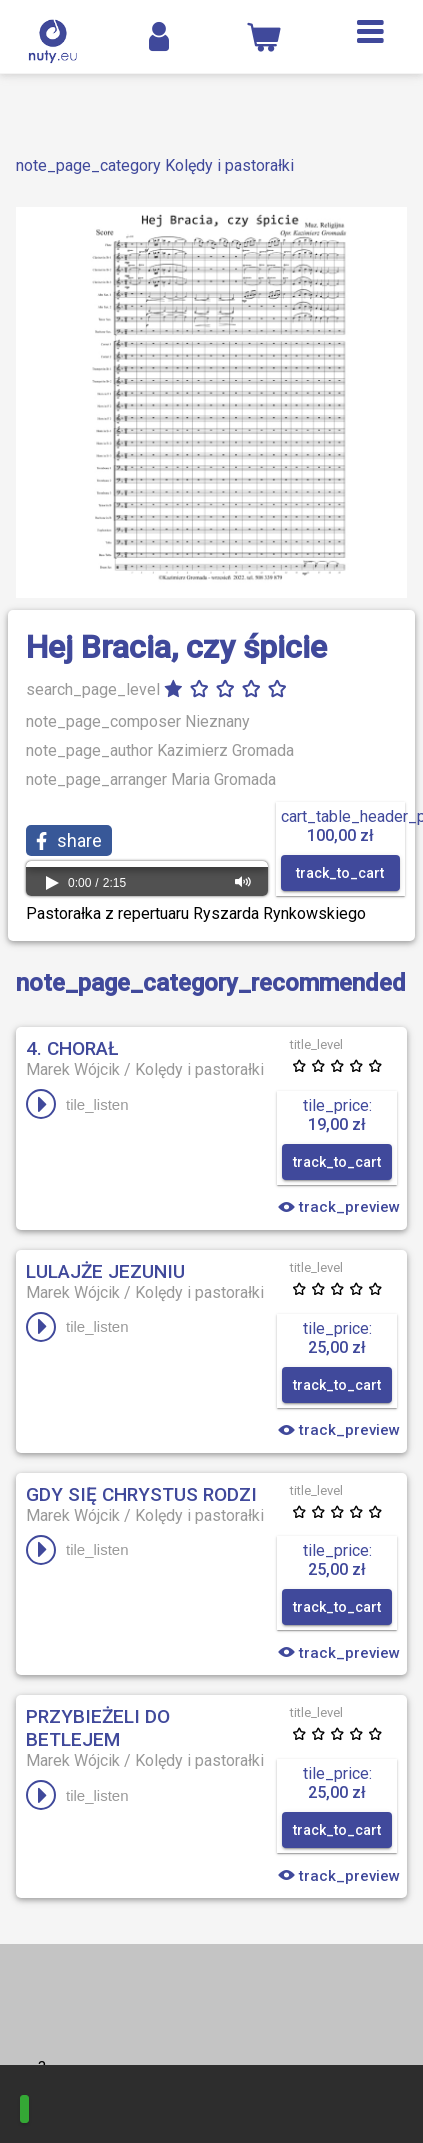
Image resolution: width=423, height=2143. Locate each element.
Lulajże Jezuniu (105, 1271)
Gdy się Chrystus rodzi (141, 1494)
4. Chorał (72, 1048)
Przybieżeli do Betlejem (98, 1728)
